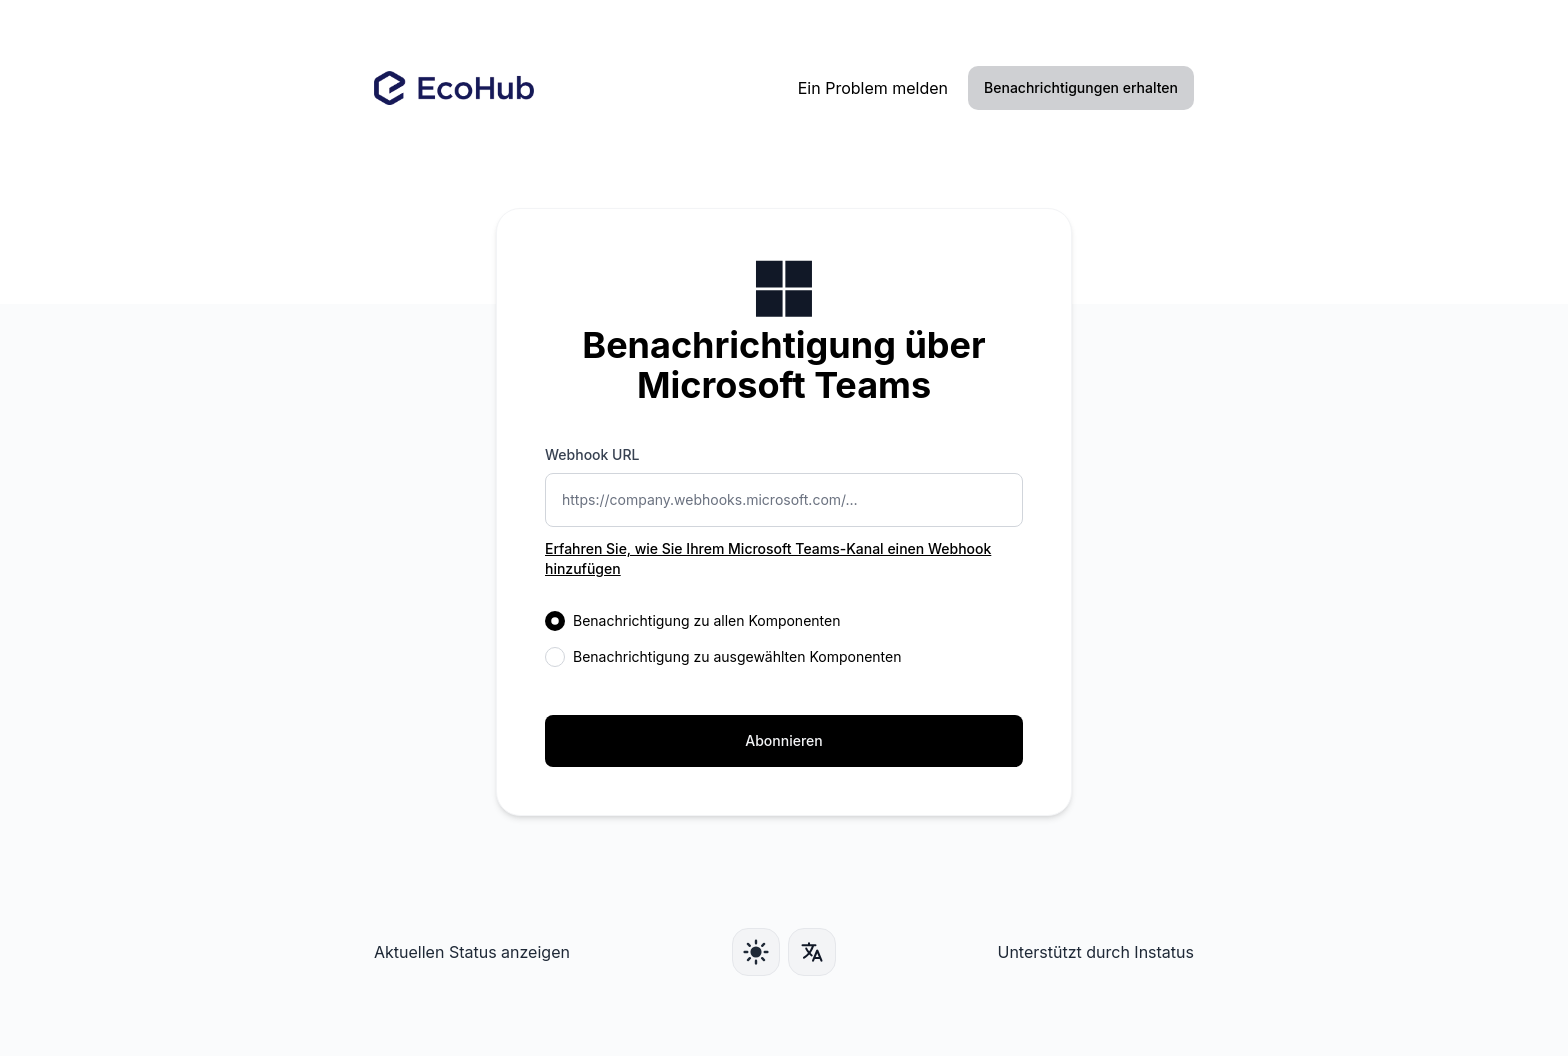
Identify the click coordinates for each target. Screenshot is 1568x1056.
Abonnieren (783, 740)
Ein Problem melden (873, 88)
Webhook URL (592, 454)
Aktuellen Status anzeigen (472, 952)
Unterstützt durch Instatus (1095, 952)
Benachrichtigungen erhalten (1081, 87)
